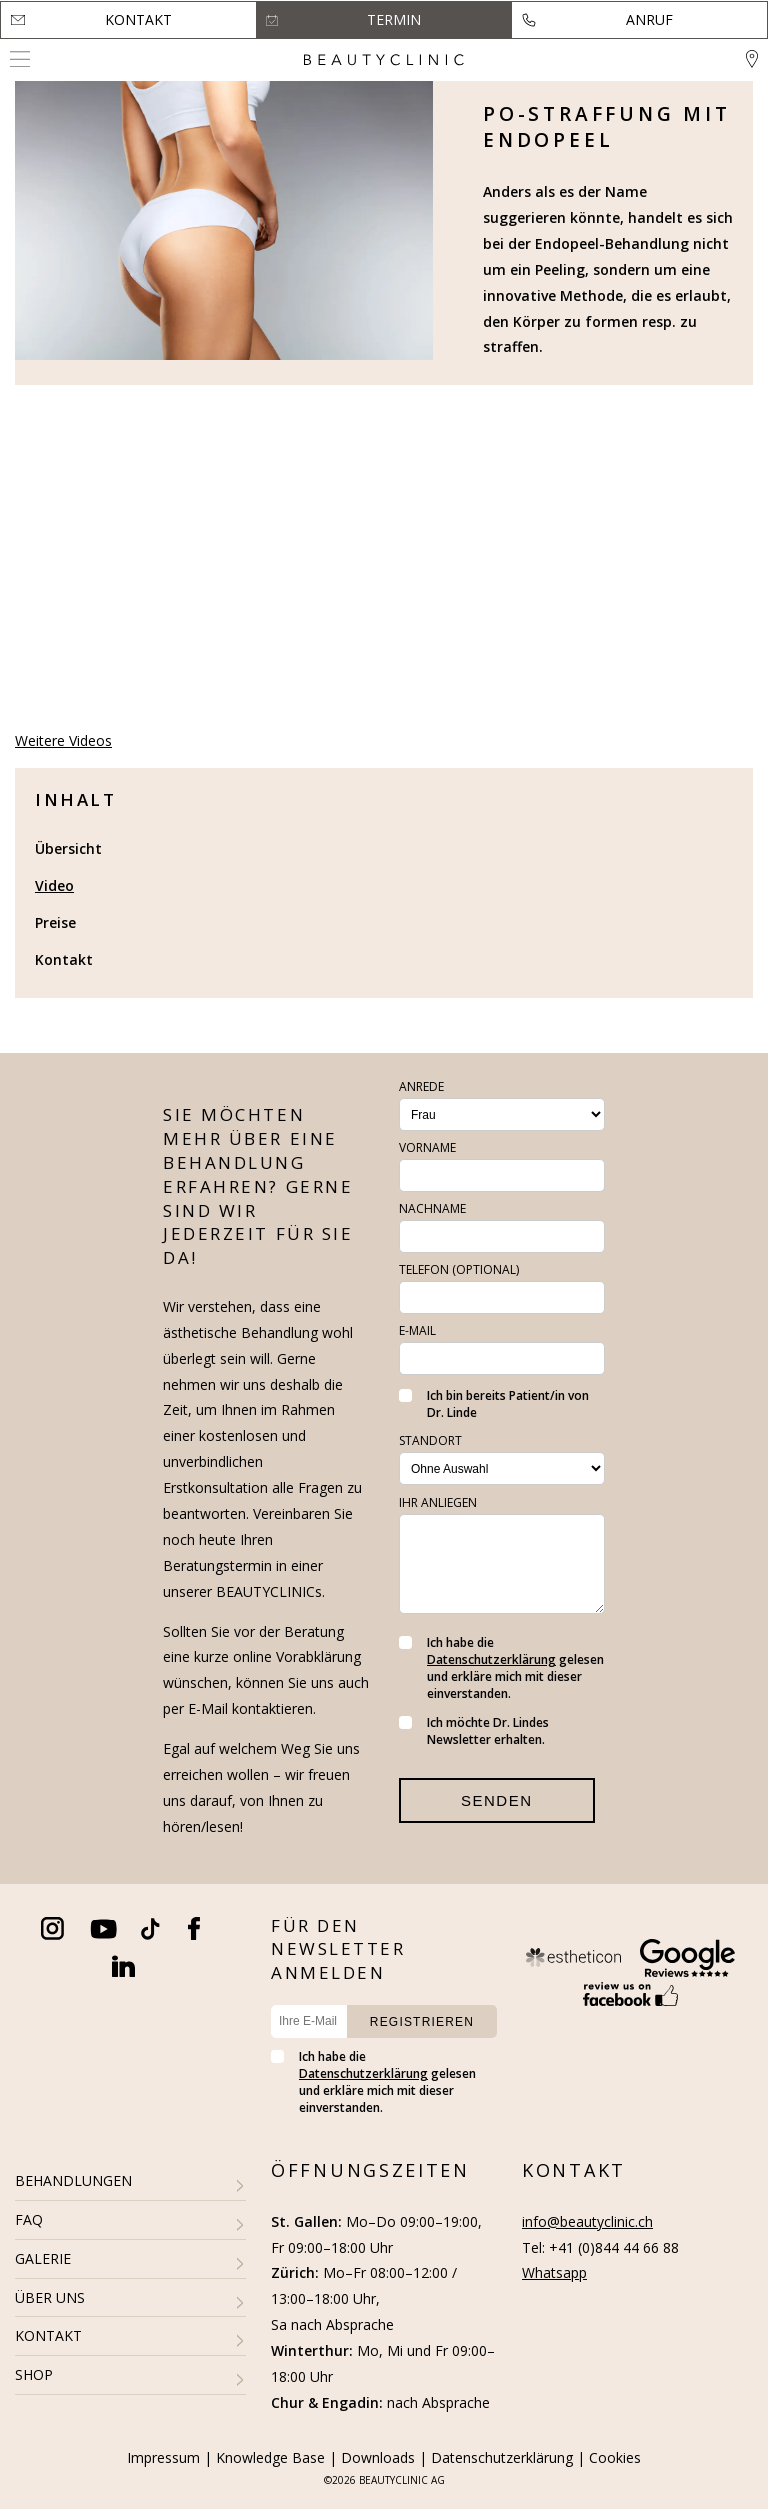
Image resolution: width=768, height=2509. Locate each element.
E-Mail (417, 1330)
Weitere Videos (63, 740)
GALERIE (43, 2258)
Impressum (163, 2457)
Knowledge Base (270, 2457)
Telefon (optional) (459, 1269)
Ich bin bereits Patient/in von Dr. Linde (494, 1404)
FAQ (29, 2219)
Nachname (432, 1208)
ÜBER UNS (50, 2297)
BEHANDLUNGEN (73, 2180)
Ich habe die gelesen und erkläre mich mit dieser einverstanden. (501, 1668)
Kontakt (138, 19)
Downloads (378, 2457)
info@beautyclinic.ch (587, 2221)
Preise (55, 922)
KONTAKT (48, 2335)
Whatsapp (554, 2272)
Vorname (427, 1147)
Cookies (615, 2457)
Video (54, 885)
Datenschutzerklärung (491, 1659)
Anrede (421, 1086)
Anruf (649, 19)
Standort (430, 1440)
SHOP (34, 2374)
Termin (394, 19)
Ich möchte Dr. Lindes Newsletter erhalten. (474, 1731)
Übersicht (68, 848)
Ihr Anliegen (438, 1502)
